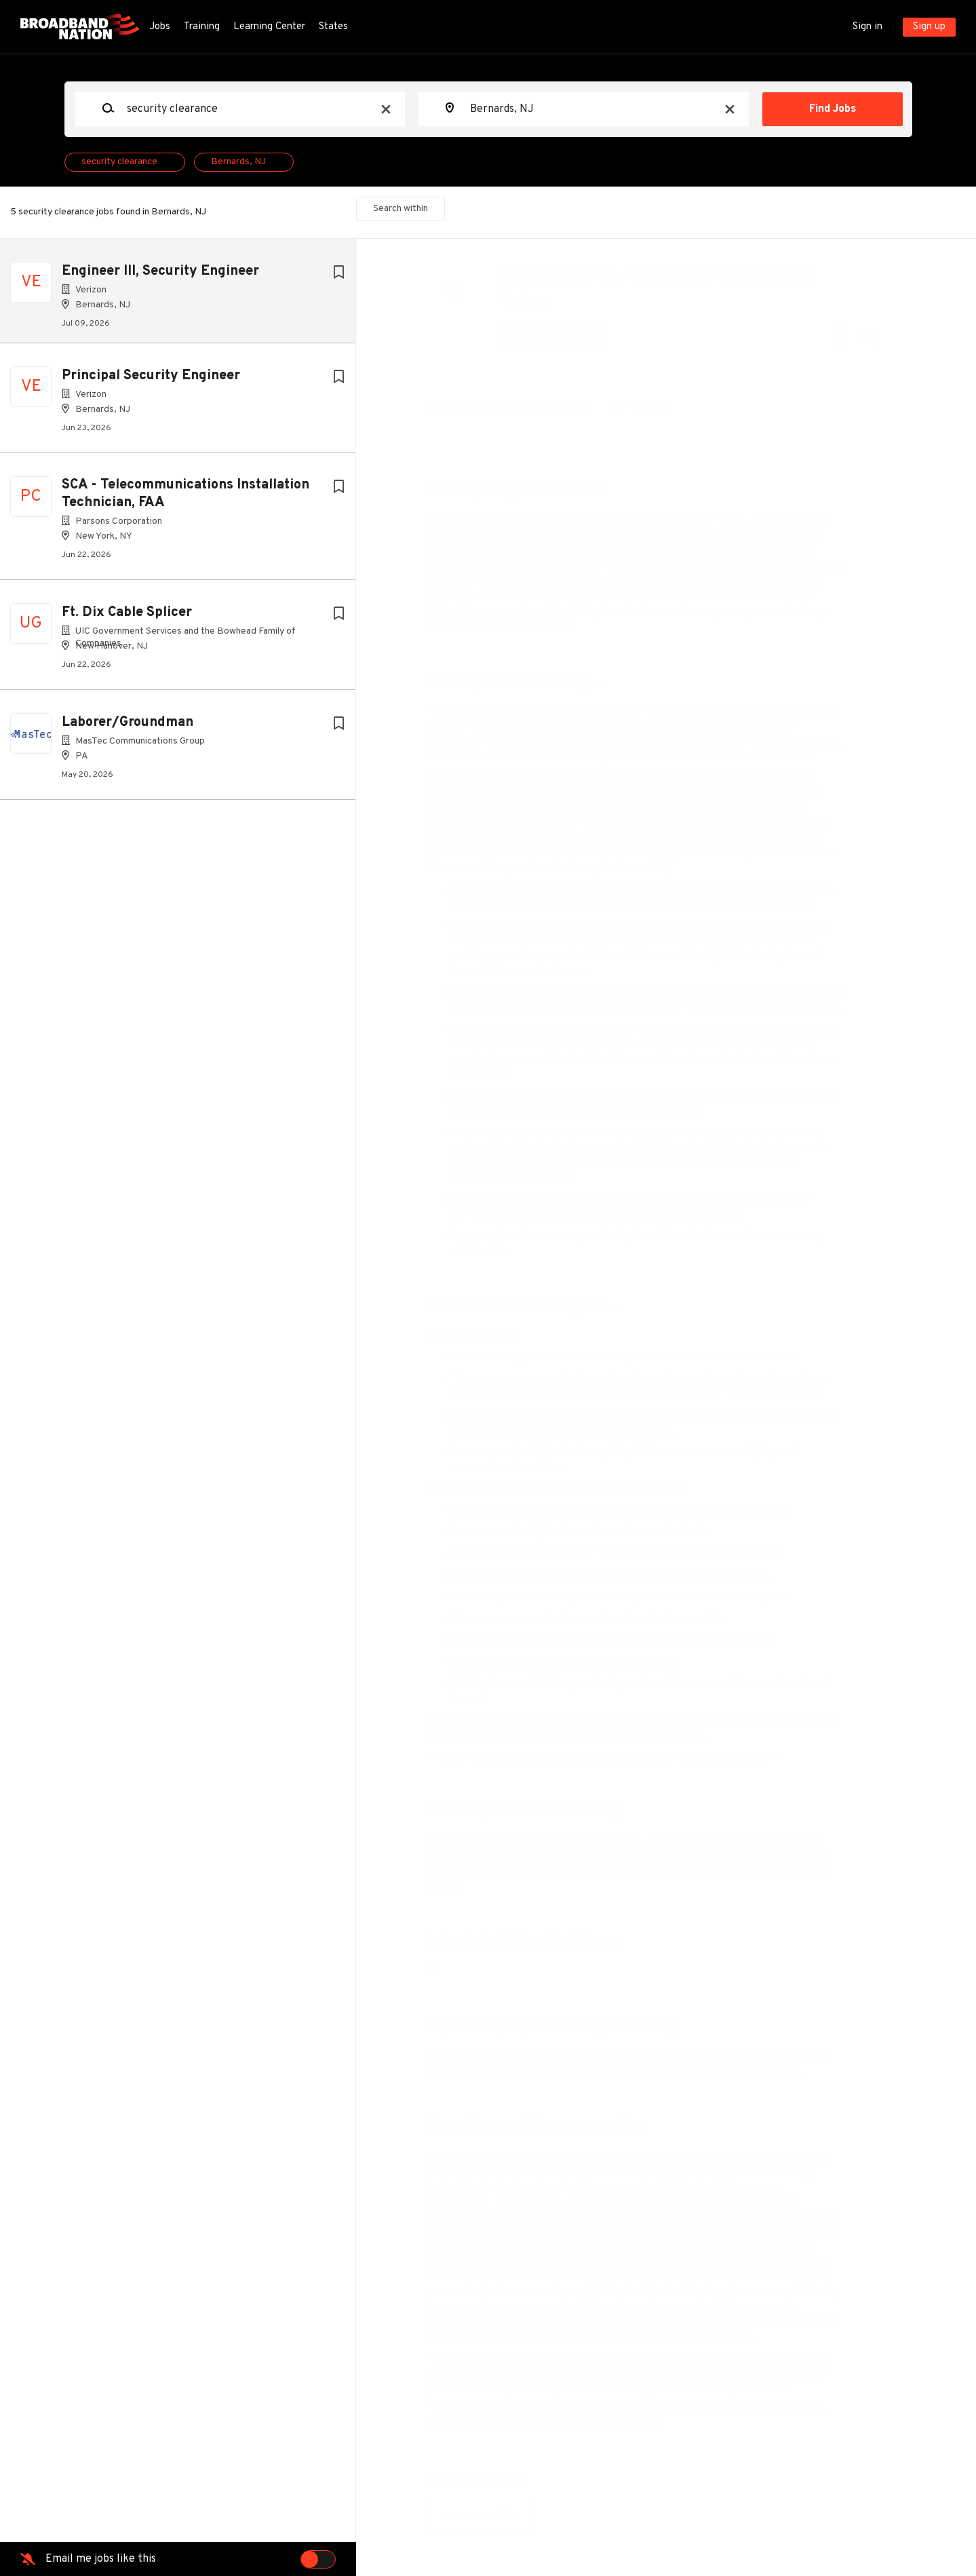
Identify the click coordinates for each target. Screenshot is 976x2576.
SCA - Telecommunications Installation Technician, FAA (185, 499)
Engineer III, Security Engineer (160, 271)
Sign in (867, 26)
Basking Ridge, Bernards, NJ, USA (516, 406)
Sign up (929, 26)
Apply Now (563, 337)
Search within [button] (400, 208)
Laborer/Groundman (127, 728)
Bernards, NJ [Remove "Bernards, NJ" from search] (238, 162)
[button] (879, 340)
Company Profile (488, 2515)
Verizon (535, 301)
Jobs (159, 26)
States (333, 26)
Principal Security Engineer (151, 381)
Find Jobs (832, 109)
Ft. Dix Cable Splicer (127, 618)
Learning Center (269, 26)
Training (202, 26)
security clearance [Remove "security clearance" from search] (119, 162)
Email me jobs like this (100, 2559)
